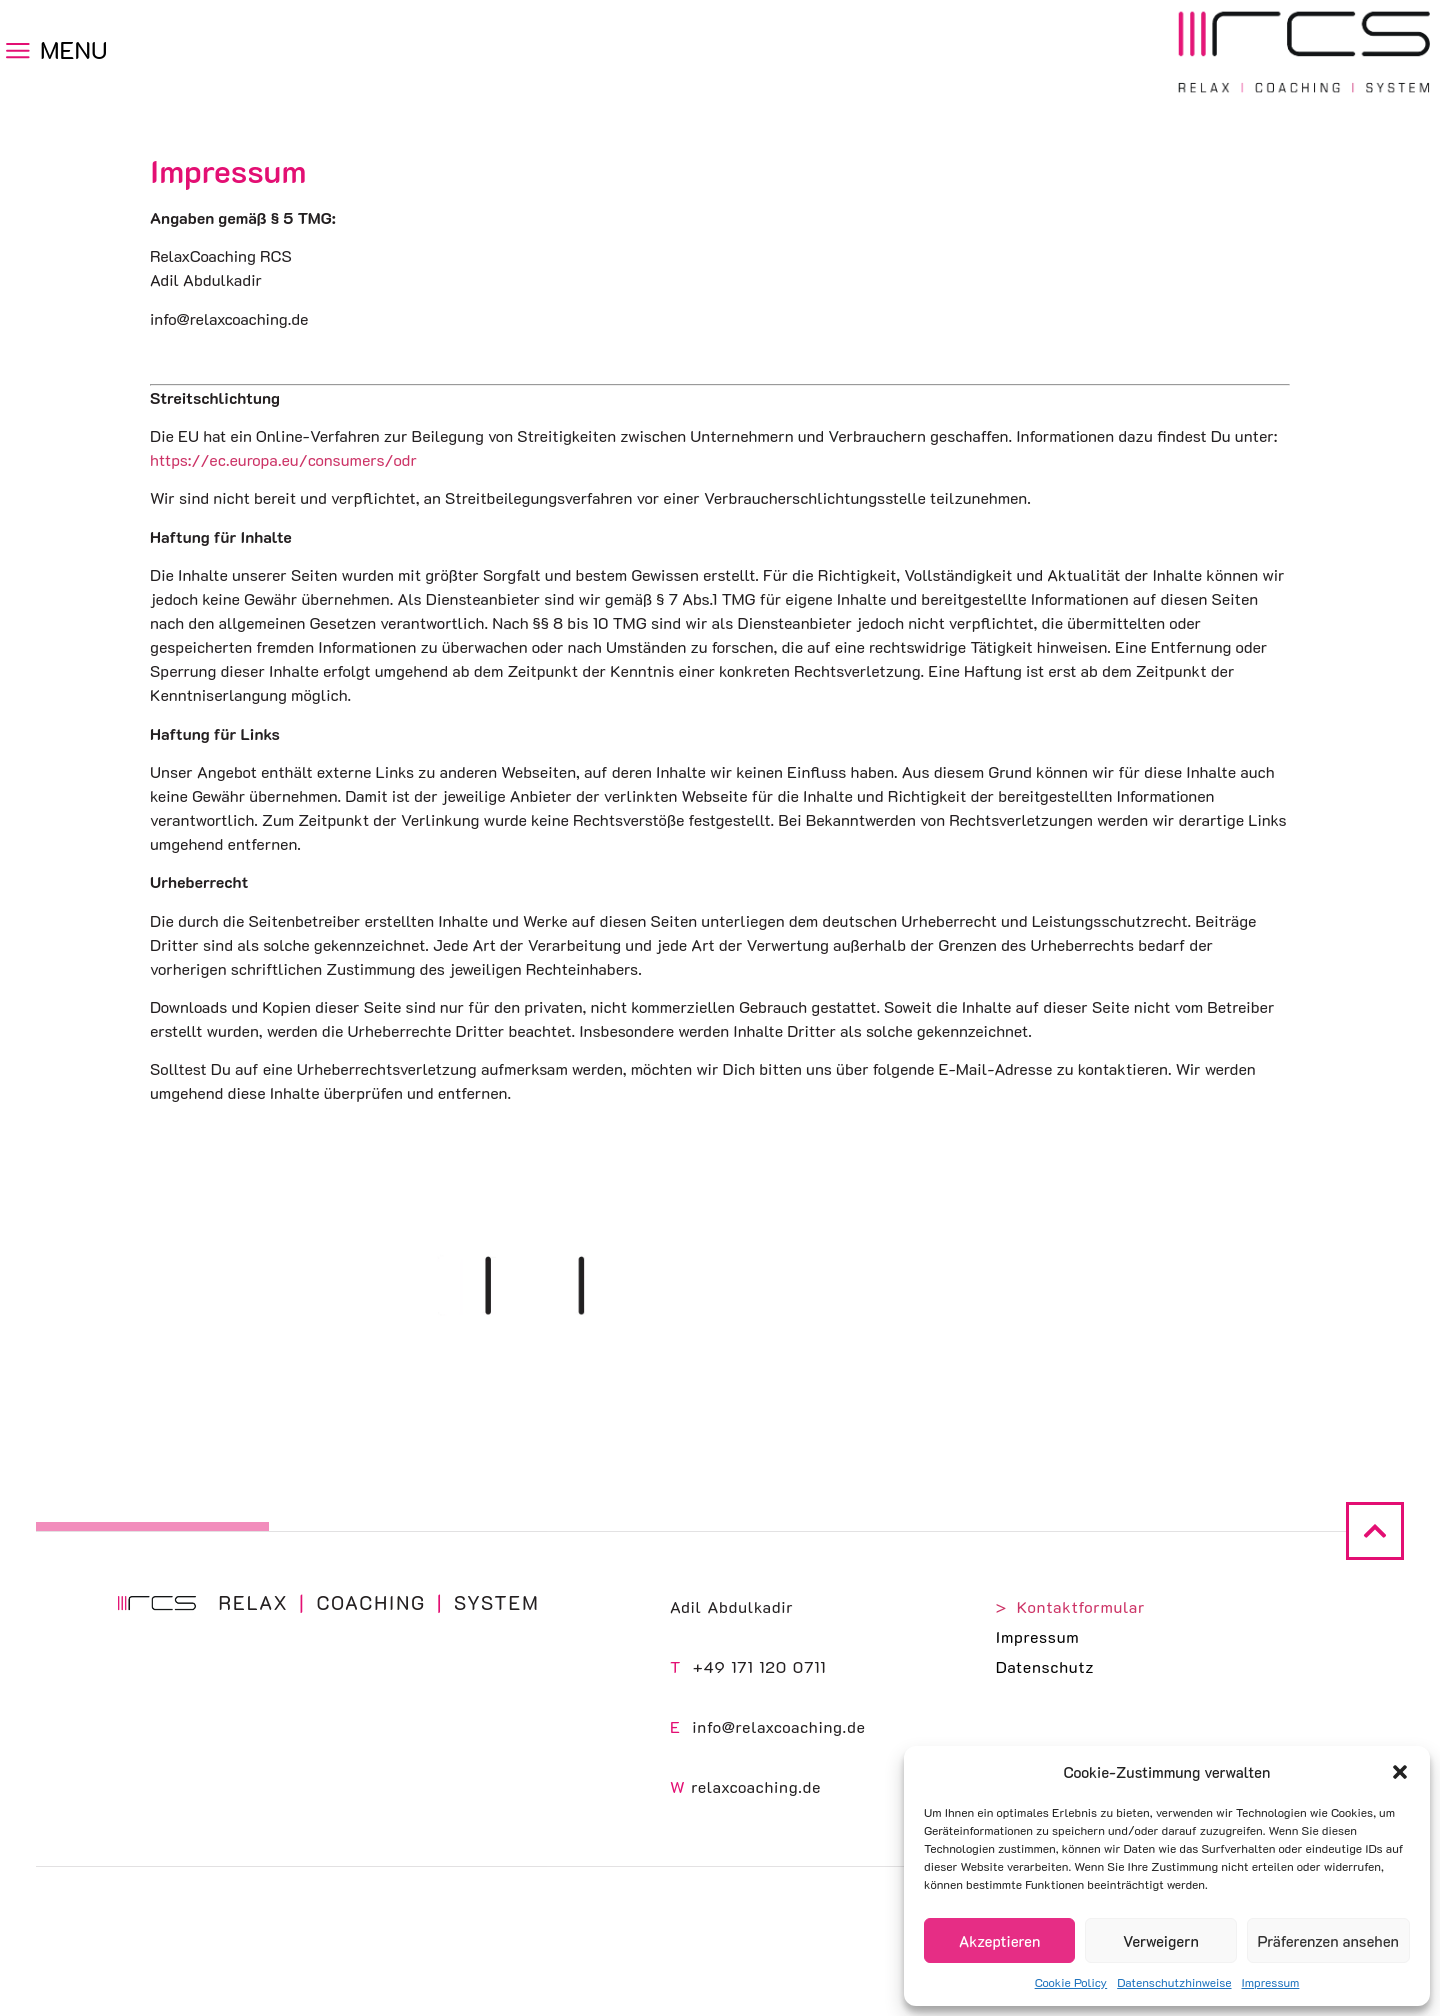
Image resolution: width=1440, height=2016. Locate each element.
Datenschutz (1045, 1666)
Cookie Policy (1071, 1982)
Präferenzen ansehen (1328, 1941)
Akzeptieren (999, 1941)
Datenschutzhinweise (1174, 1982)
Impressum (1271, 1982)
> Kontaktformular (1070, 1606)
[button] (1400, 1772)
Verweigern (1161, 1941)
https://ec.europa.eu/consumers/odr (283, 459)
